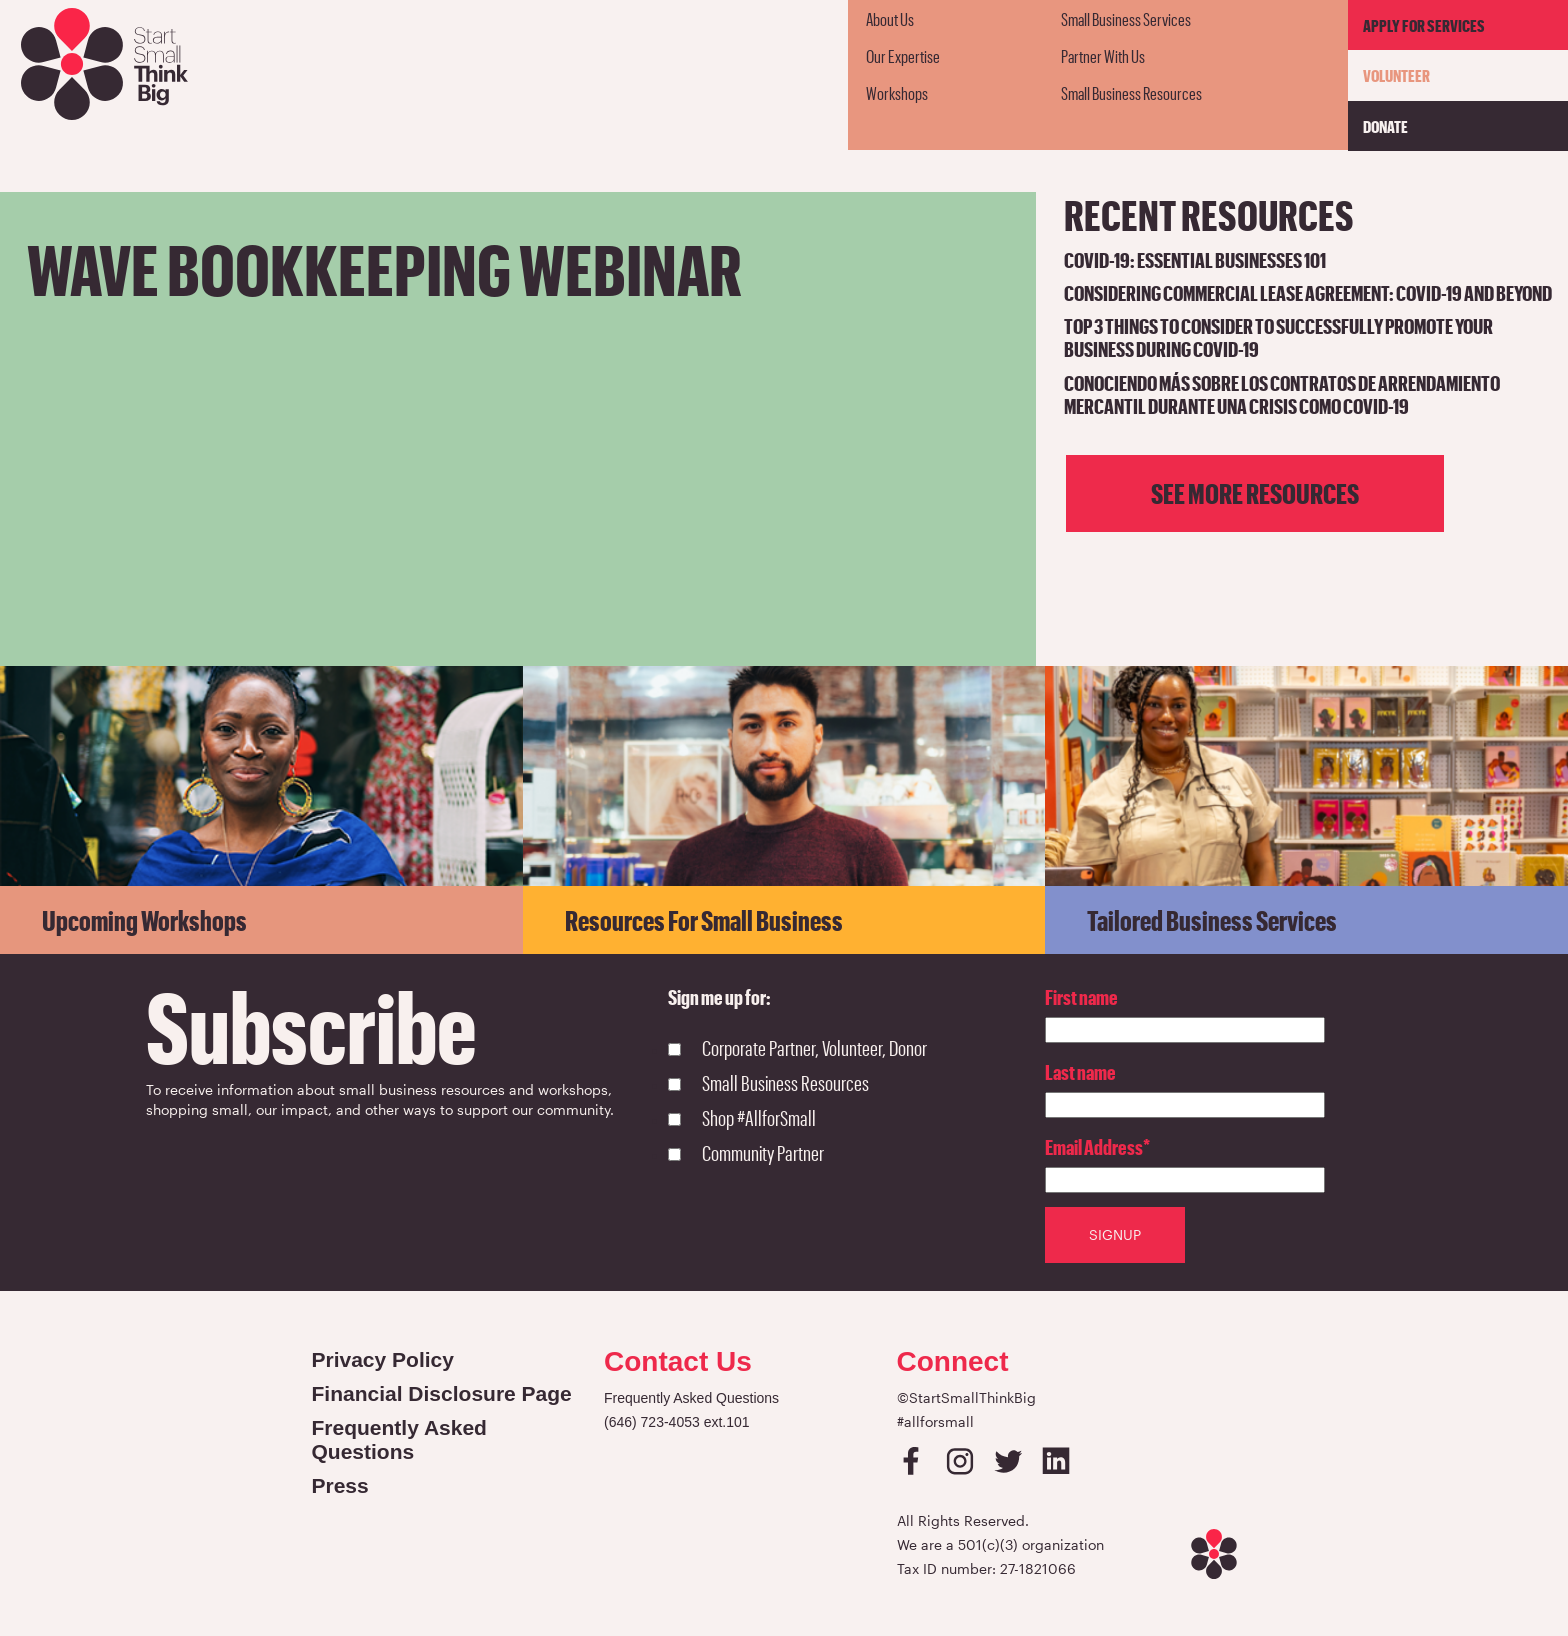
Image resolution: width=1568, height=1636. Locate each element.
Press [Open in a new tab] (340, 1485)
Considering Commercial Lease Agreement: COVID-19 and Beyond (1308, 292)
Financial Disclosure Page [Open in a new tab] (442, 1393)
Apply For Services (1424, 25)
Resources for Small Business (704, 920)
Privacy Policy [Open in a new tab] (383, 1359)
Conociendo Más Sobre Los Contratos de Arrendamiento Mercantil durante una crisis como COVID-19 (1282, 394)
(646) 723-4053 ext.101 (677, 1422)
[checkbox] (856, 1103)
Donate (1385, 126)
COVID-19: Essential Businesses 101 (1195, 259)
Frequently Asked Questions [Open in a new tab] (399, 1439)
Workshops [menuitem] (897, 93)
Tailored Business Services (1212, 920)
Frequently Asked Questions (691, 1398)
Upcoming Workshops (144, 920)
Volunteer (1396, 75)
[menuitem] (945, 18)
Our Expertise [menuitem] (903, 56)
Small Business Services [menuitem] (1126, 19)
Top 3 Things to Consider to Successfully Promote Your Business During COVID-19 (1278, 337)
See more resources (1255, 493)
